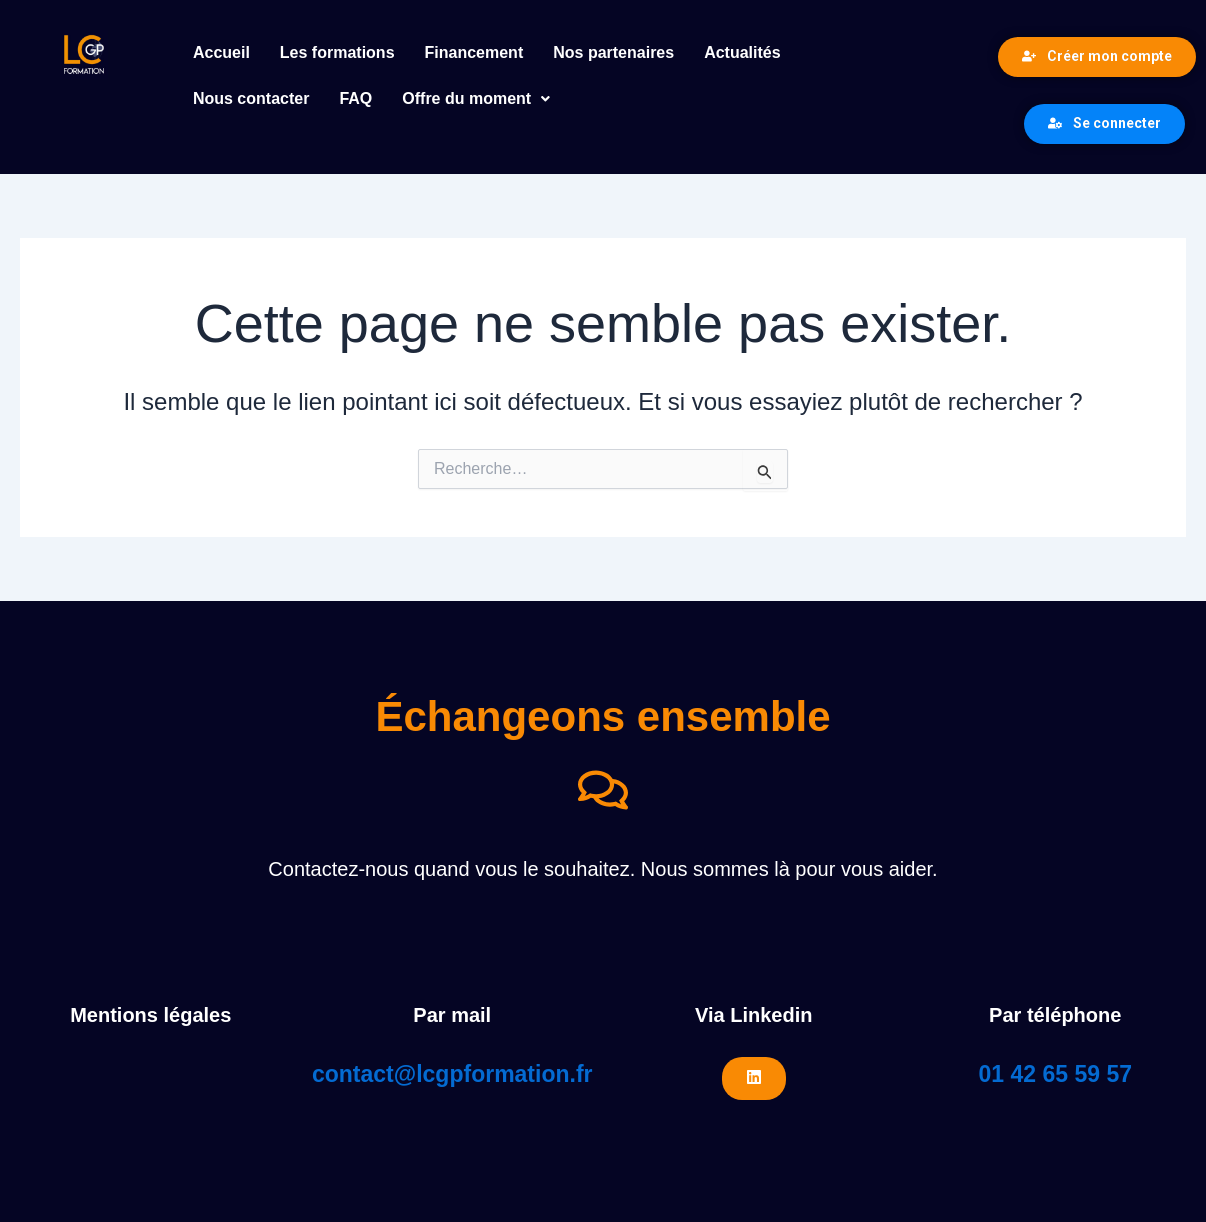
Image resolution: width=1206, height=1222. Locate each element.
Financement (474, 52)
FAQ (355, 98)
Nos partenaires (613, 52)
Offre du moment (476, 98)
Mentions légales (150, 1015)
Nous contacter (251, 98)
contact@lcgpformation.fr (452, 1074)
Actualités (742, 52)
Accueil (221, 52)
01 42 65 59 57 (1055, 1074)
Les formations (337, 52)
